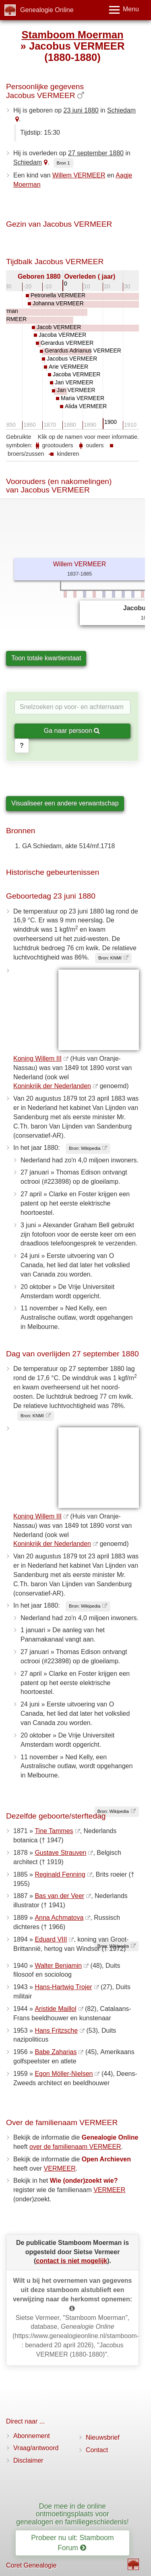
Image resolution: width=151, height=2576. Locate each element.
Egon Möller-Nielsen (64, 2073)
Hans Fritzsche (56, 2030)
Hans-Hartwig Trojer (63, 1987)
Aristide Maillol (55, 2008)
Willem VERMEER (78, 175)
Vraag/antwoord (35, 2448)
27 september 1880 (96, 153)
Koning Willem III (37, 1058)
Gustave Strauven (60, 1852)
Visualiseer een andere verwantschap (65, 803)
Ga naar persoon (72, 730)
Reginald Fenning (60, 1874)
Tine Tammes (54, 1830)
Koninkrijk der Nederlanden (52, 1086)
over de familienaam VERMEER (75, 2146)
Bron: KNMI (110, 957)
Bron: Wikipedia (84, 1148)
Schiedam (121, 110)
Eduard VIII (51, 1939)
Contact (97, 2450)
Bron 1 (63, 163)
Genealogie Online (47, 9)
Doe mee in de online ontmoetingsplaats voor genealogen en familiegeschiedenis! (72, 2514)
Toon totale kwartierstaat (46, 658)
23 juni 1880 (81, 110)
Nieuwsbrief (103, 2437)
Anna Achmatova (59, 1917)
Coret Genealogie (31, 2565)
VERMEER (60, 2168)
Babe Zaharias (56, 2051)
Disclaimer (28, 2460)
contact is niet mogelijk (71, 2260)
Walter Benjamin (58, 1965)
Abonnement (31, 2435)
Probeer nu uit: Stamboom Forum (72, 2543)
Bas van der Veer (59, 1895)
